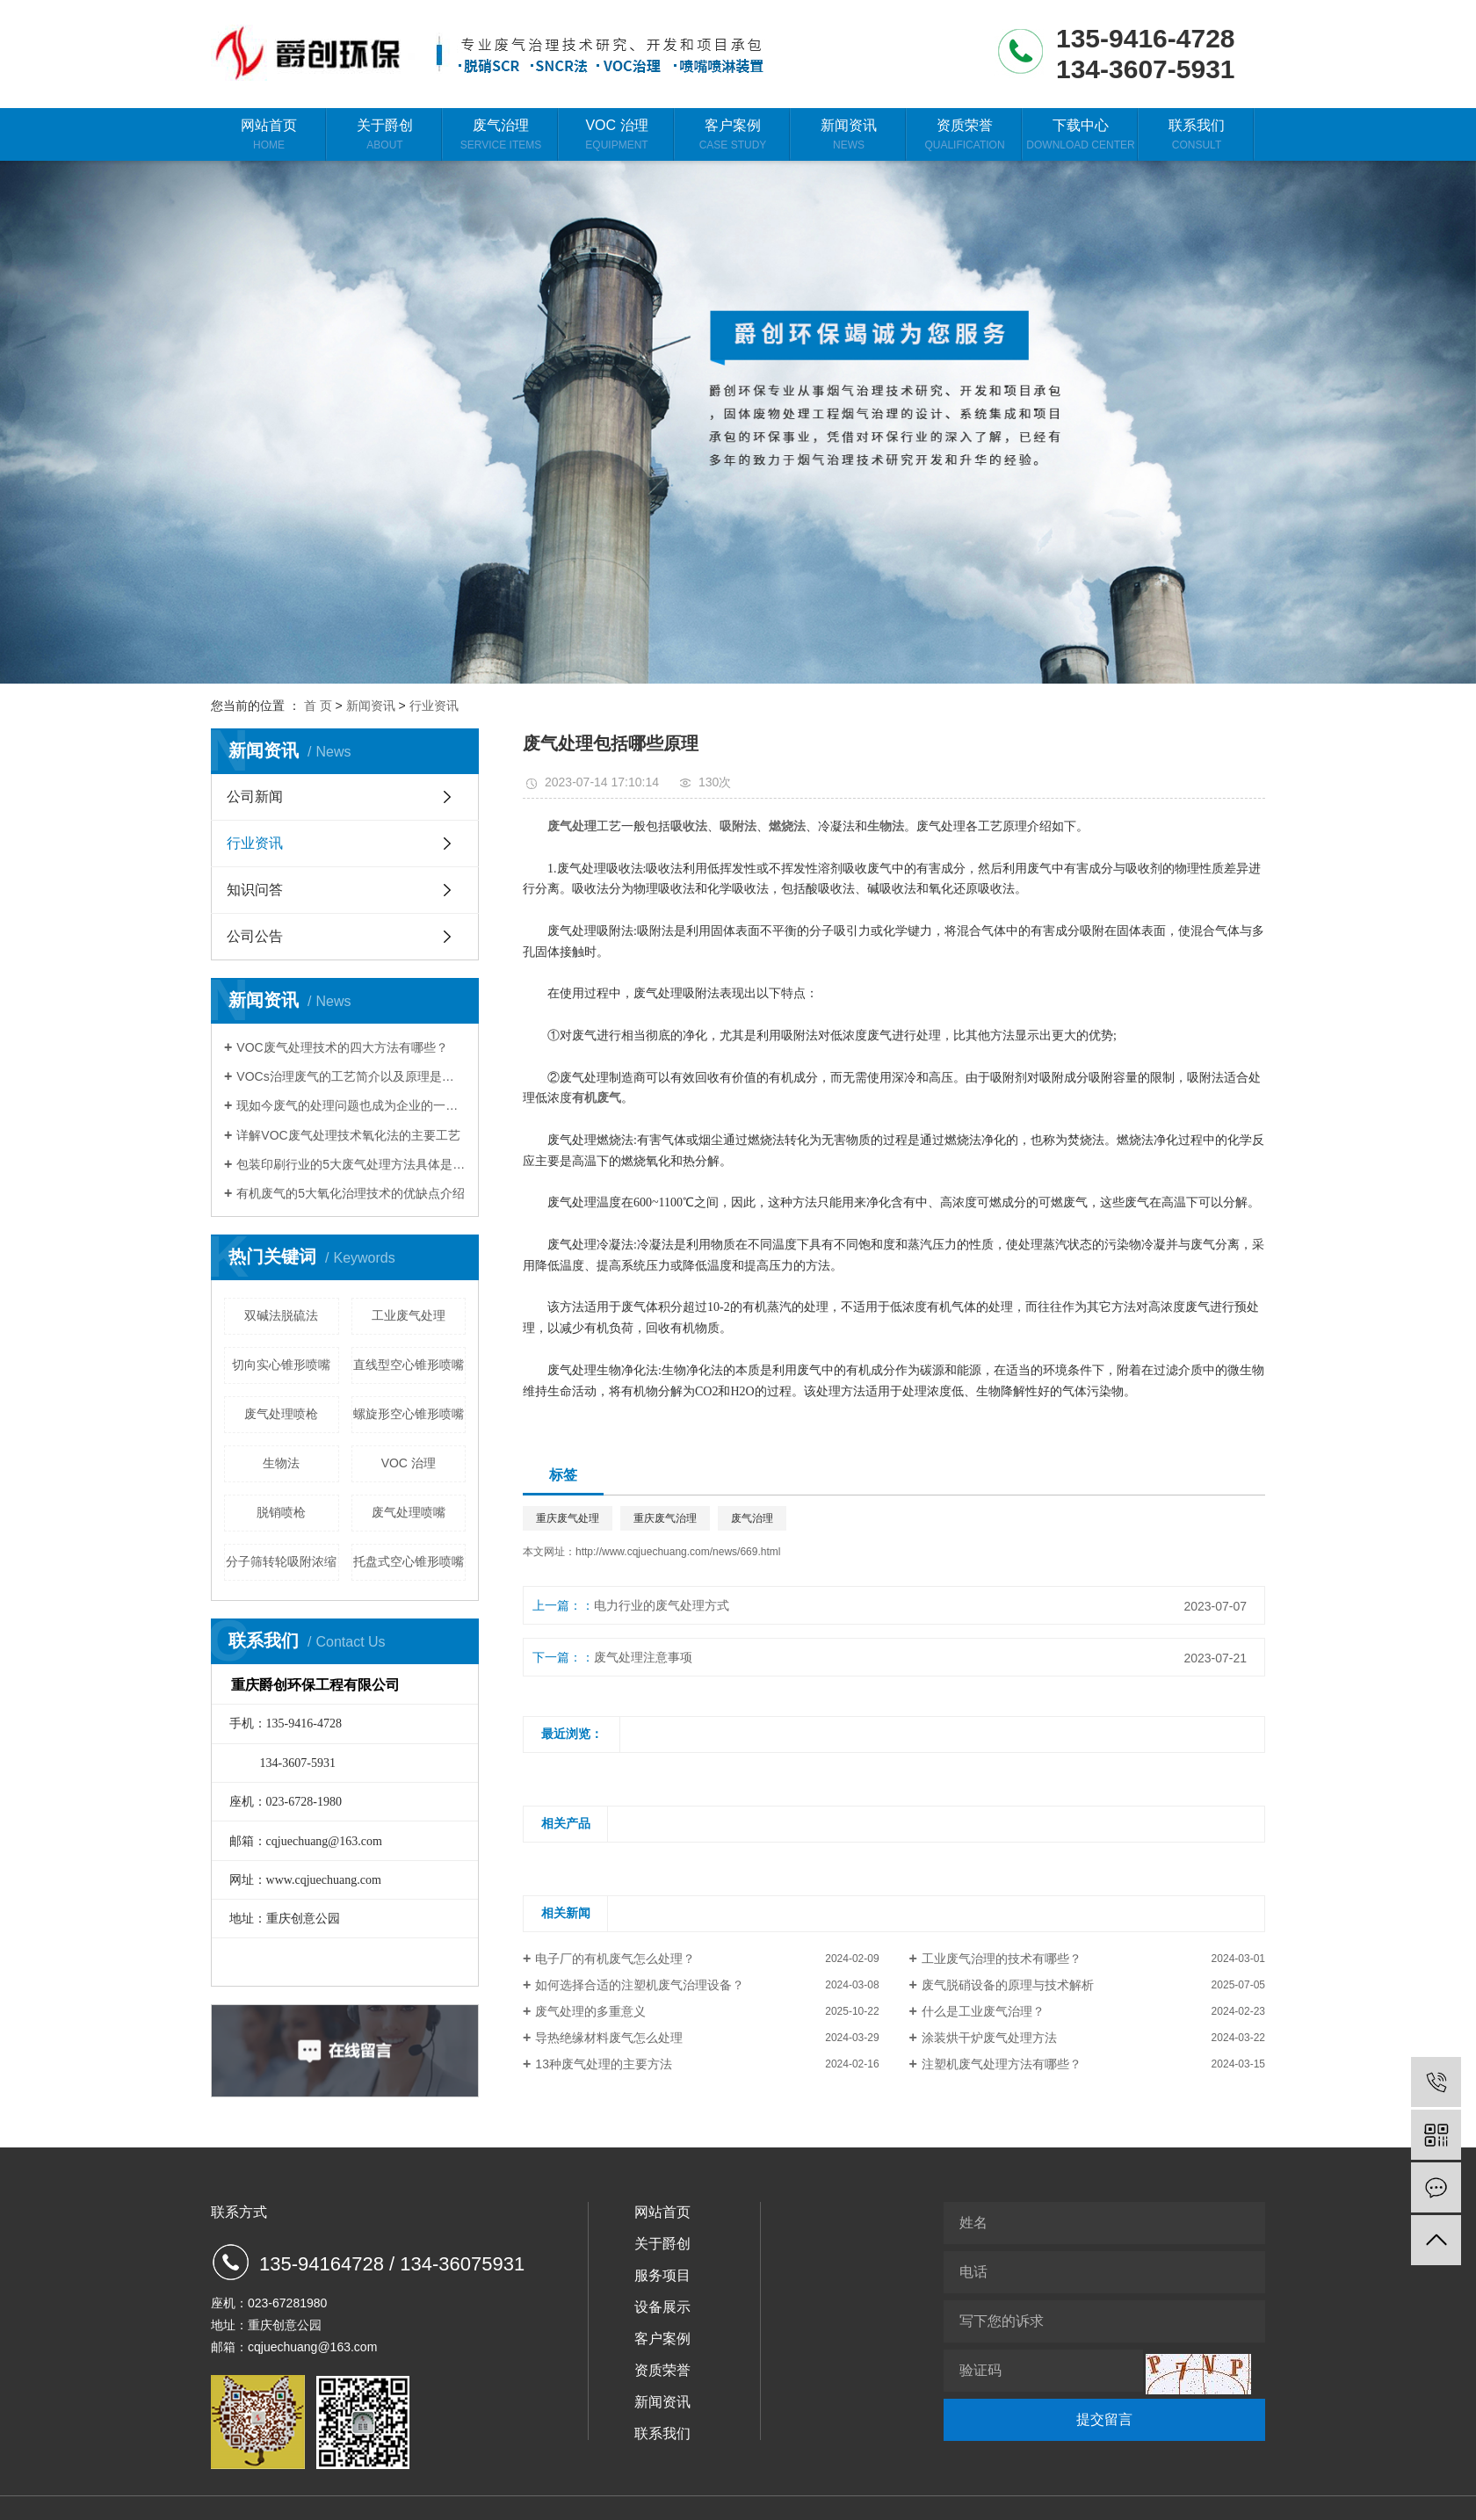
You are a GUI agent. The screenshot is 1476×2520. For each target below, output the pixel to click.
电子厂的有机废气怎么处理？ (615, 1959)
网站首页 (269, 135)
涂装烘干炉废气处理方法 (989, 2038)
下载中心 (1081, 135)
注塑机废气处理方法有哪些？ (1002, 2064)
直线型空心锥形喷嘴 (408, 1365)
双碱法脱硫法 (281, 1315)
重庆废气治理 (665, 1518)
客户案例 (733, 135)
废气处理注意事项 (643, 1657)
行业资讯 (434, 706)
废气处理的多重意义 (590, 2011)
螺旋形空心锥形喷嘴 (408, 1414)
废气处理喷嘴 (408, 1512)
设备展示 (662, 2306)
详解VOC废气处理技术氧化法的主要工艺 (347, 1135)
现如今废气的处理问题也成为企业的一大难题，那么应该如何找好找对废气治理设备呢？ (351, 1105)
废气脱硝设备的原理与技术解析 (1008, 1985)
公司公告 (255, 936)
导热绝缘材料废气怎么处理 (609, 2038)
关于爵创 (385, 135)
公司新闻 (255, 796)
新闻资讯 (849, 135)
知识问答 (255, 889)
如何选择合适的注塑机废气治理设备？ (639, 1985)
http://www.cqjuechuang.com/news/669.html (677, 1552)
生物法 (281, 1463)
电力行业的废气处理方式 (661, 1605)
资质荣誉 (965, 135)
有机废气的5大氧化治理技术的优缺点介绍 (350, 1193)
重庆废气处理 (567, 1518)
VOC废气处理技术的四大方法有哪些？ (341, 1047)
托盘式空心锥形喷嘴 (408, 1561)
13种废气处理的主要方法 (603, 2064)
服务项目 (662, 2275)
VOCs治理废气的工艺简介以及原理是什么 (351, 1076)
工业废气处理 (408, 1315)
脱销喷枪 (281, 1512)
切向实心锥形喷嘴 (281, 1365)
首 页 (318, 706)
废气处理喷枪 (281, 1414)
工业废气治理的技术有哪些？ (1002, 1959)
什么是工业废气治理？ (983, 2011)
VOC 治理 (617, 135)
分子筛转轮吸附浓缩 (281, 1561)
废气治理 (501, 135)
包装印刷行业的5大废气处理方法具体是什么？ (351, 1164)
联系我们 (1197, 135)
